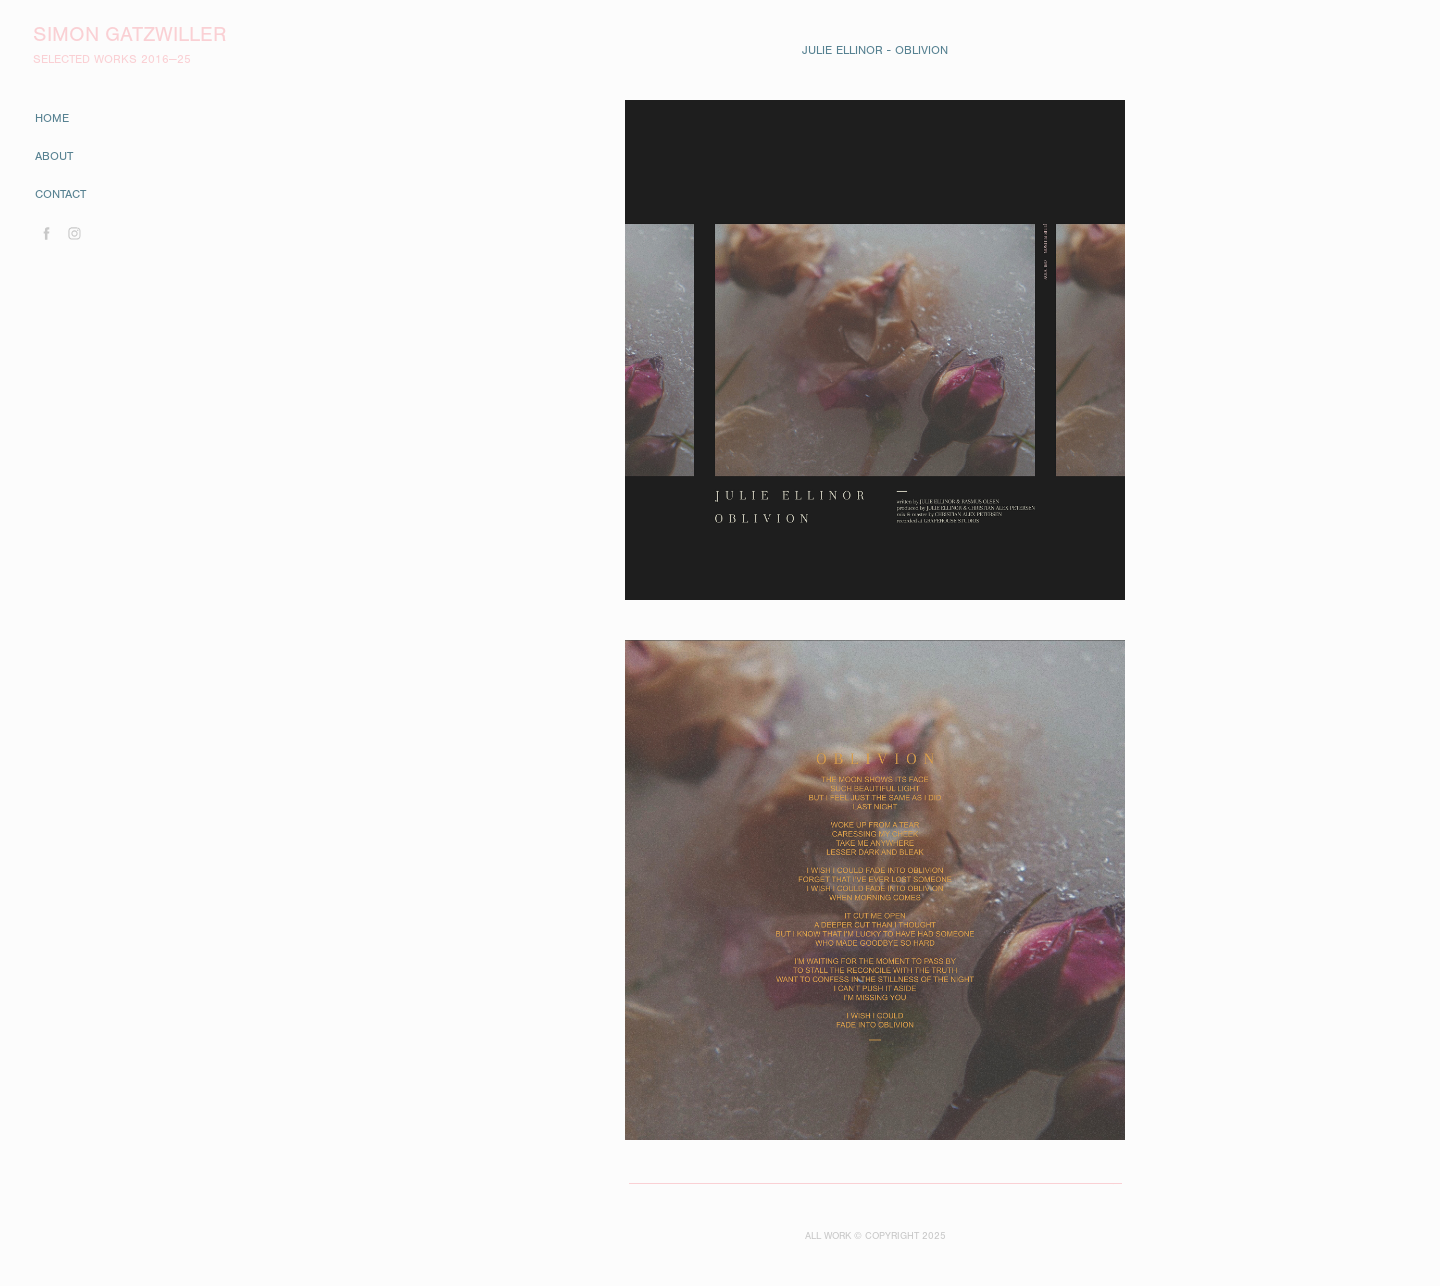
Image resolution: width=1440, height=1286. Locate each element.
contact (60, 194)
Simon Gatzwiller (129, 34)
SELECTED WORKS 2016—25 (112, 59)
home (52, 118)
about (54, 156)
